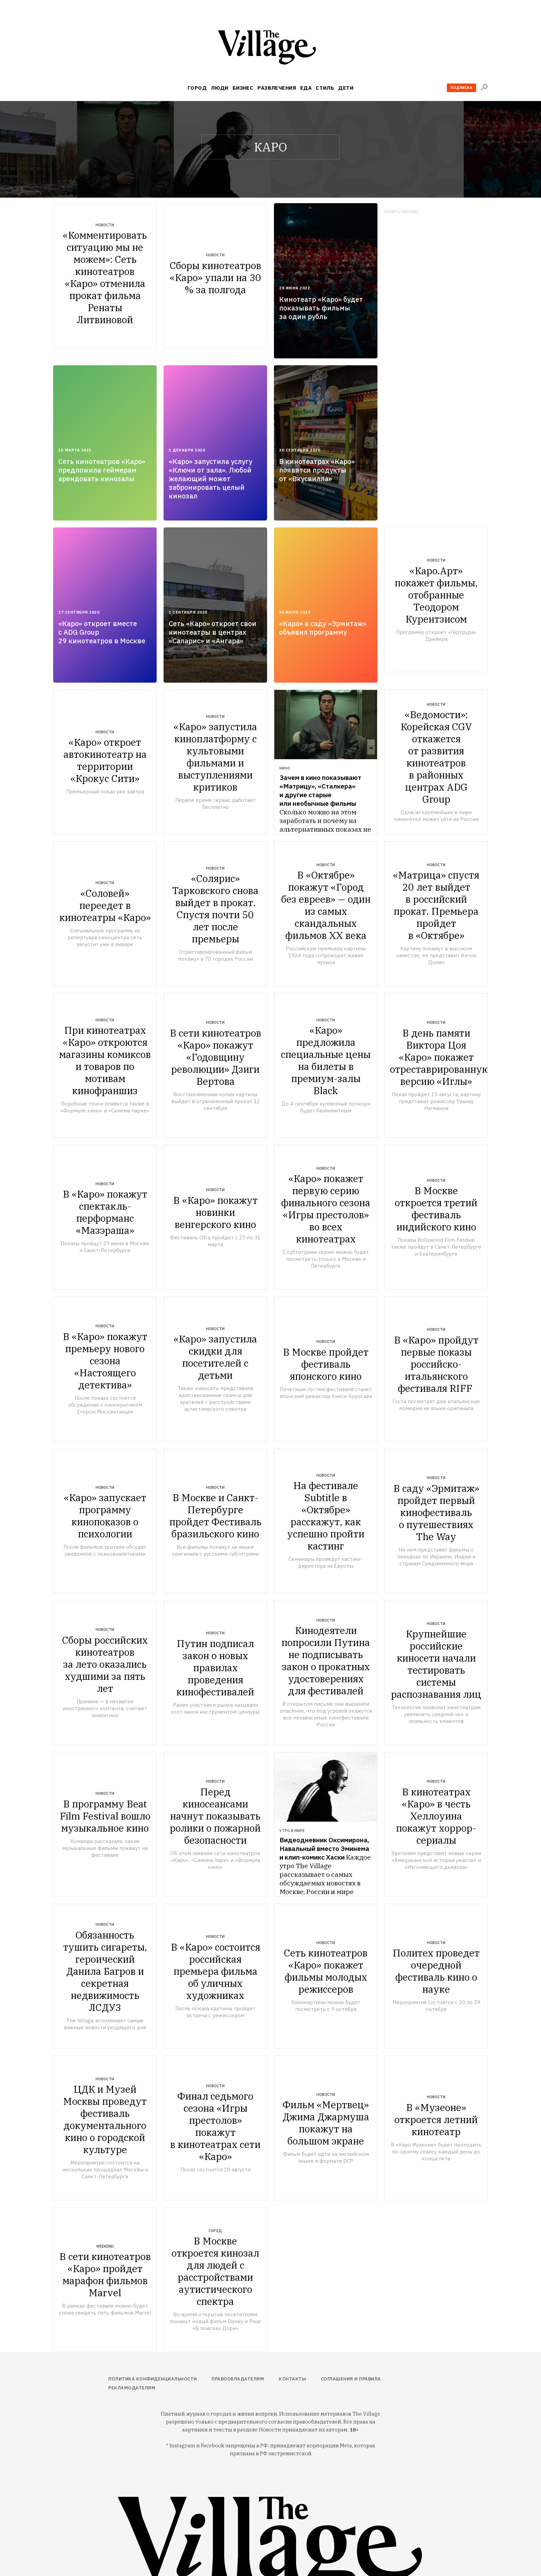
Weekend (105, 2246)
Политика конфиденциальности (152, 2379)
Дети (345, 88)
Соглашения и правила (351, 2379)
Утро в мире (292, 1830)
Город (197, 88)
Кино (284, 768)
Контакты (292, 2379)
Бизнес (243, 88)
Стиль (325, 88)
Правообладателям (238, 2379)
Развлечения (276, 88)
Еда (306, 88)
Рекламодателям (131, 2388)
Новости (105, 224)
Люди (219, 88)
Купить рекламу (401, 212)
